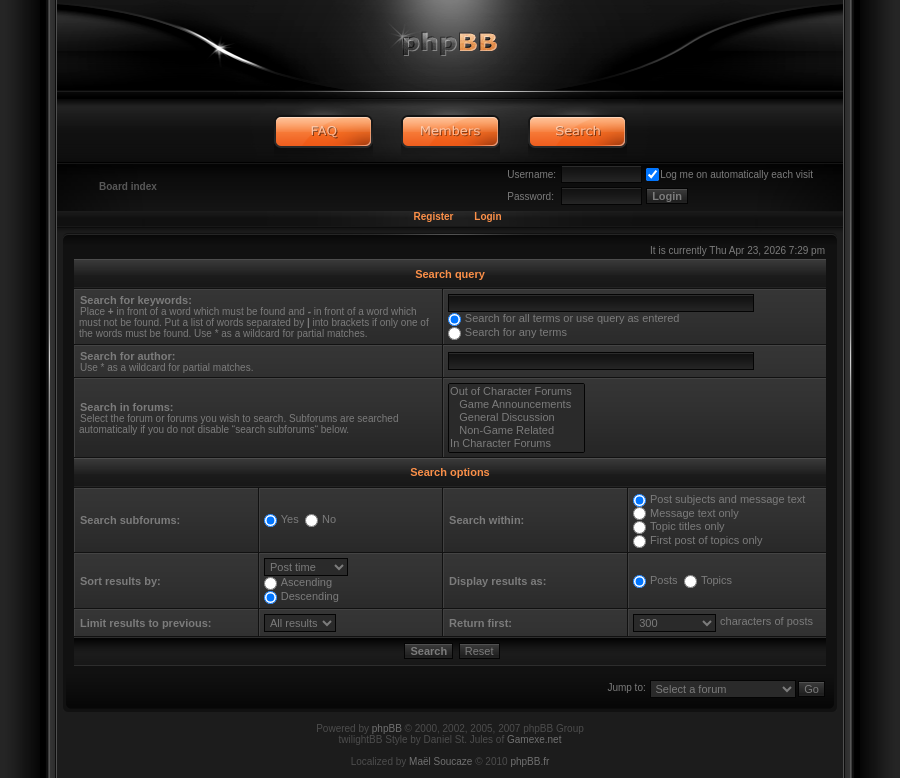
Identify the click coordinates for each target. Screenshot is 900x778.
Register (433, 216)
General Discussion (516, 417)
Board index (128, 186)
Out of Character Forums (516, 391)
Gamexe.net (534, 739)
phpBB (387, 728)
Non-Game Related (516, 430)
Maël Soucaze (440, 761)
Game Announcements (516, 404)
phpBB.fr (529, 761)
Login (487, 216)
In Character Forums (516, 443)
